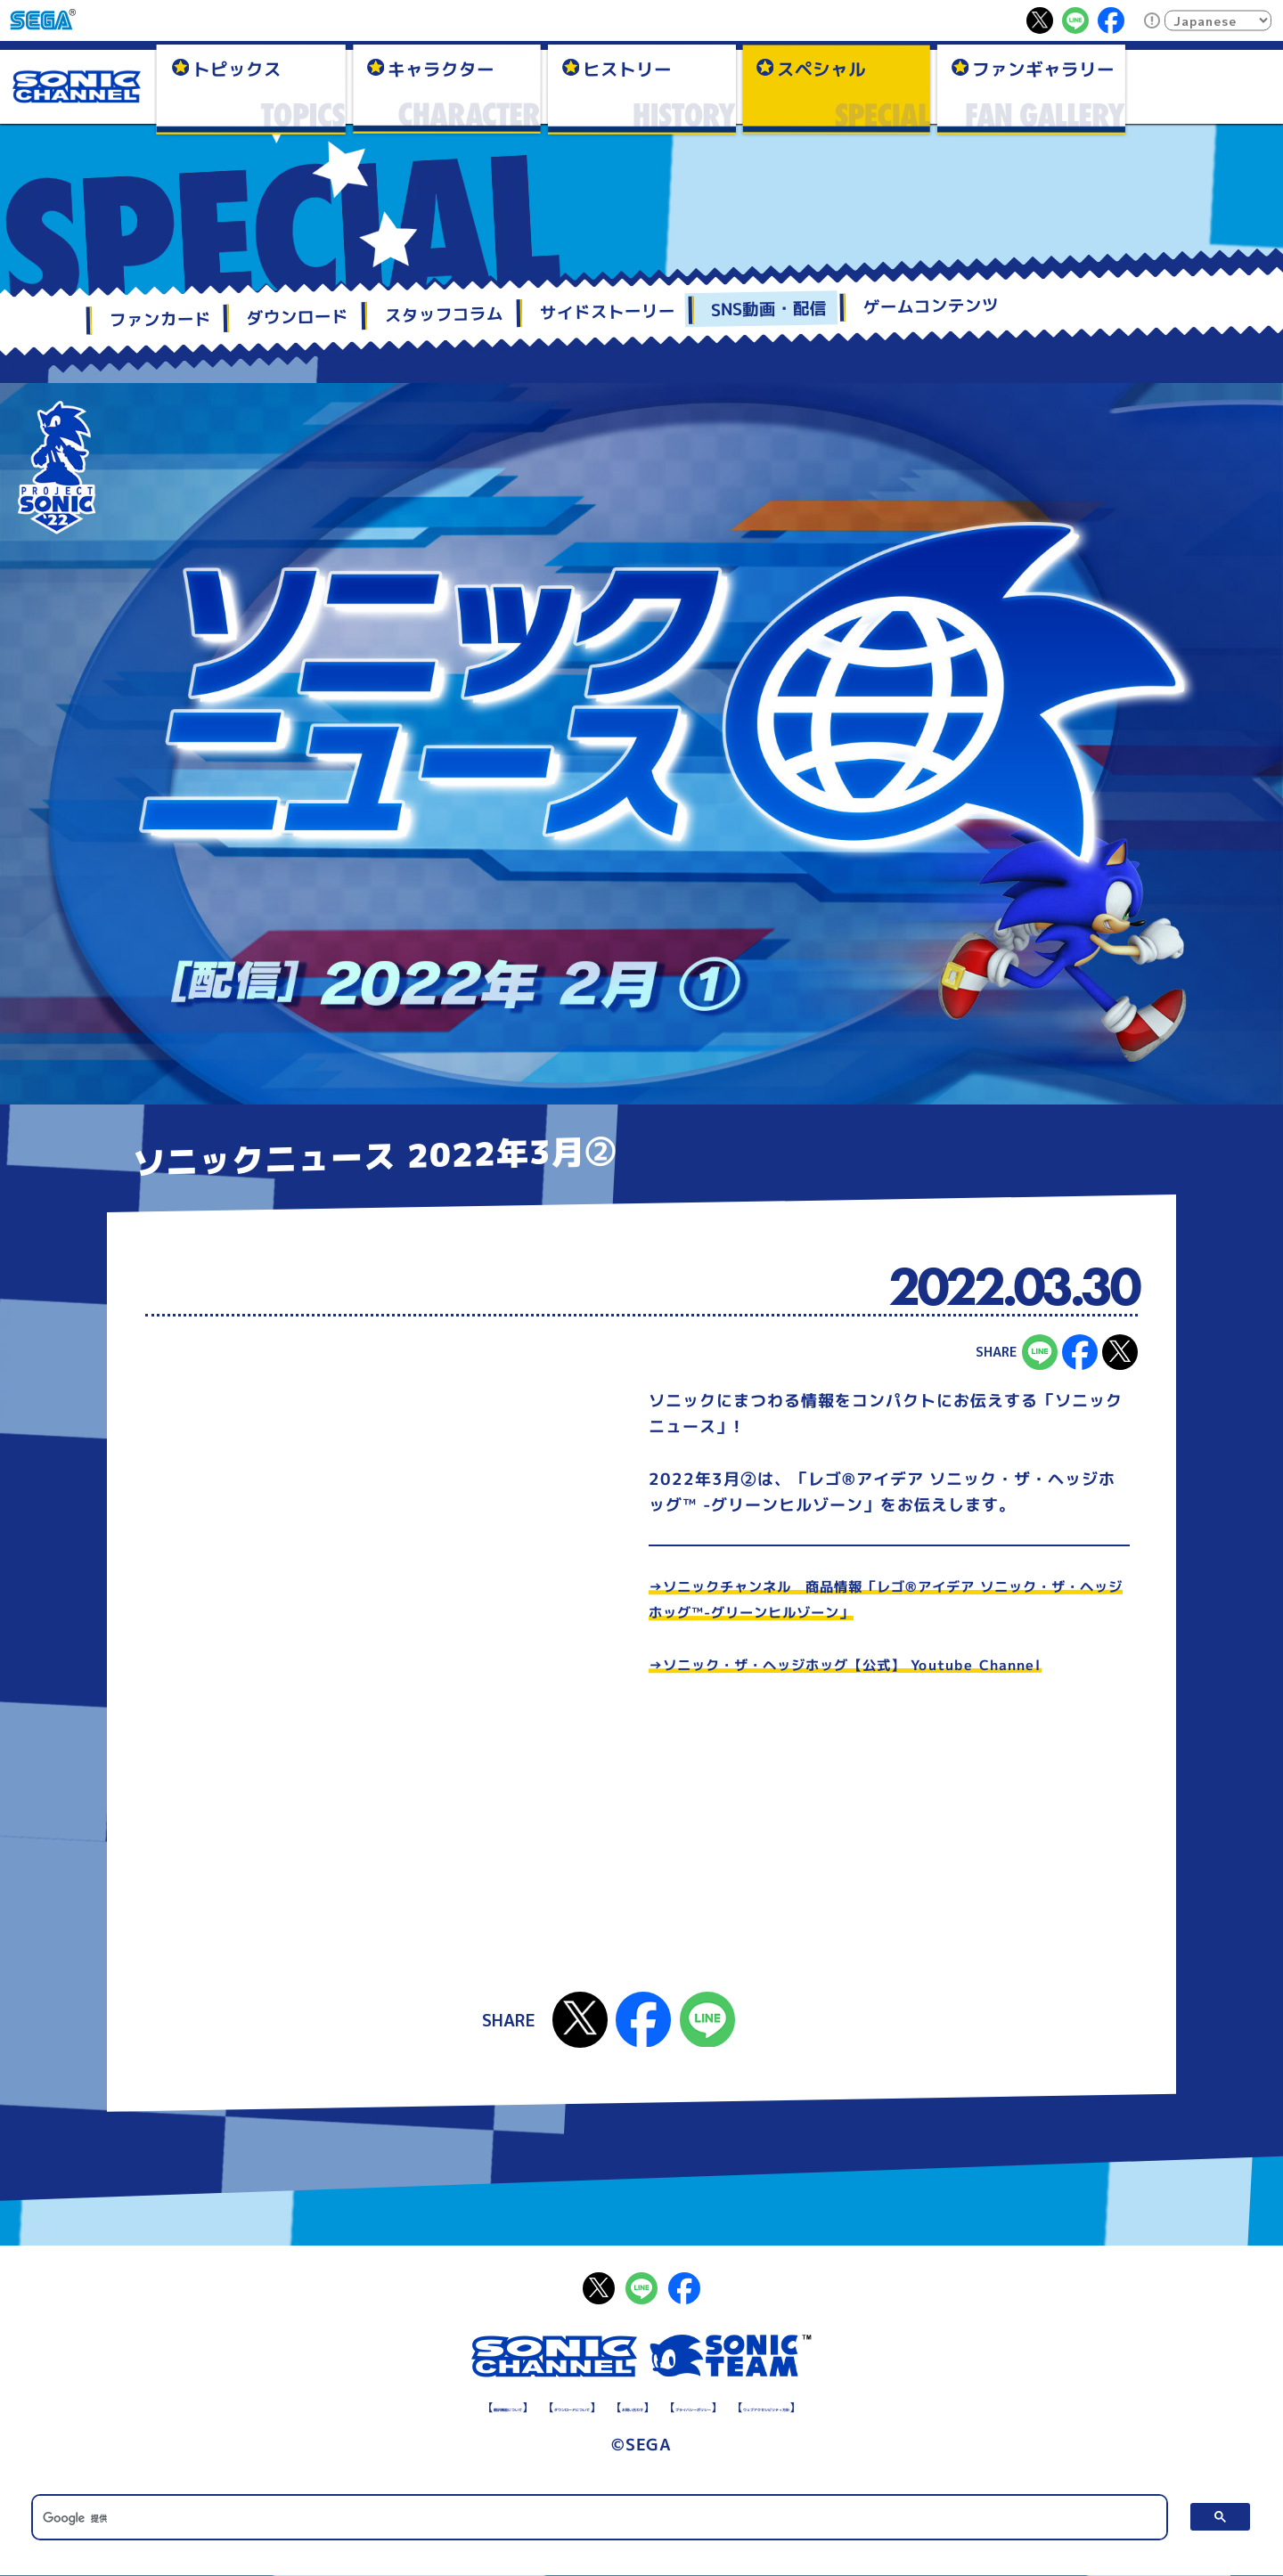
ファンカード (159, 319)
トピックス (237, 68)
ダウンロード (297, 317)
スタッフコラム (444, 314)
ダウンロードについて (497, 2404)
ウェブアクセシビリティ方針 (887, 2404)
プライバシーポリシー (732, 2404)
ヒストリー (627, 68)
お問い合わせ (615, 2404)
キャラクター (441, 68)
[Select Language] (1218, 20)
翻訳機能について (369, 2404)
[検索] (599, 2517)
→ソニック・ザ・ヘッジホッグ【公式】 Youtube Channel (879, 1664)
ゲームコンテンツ (931, 307)
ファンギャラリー (1043, 68)
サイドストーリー (606, 312)
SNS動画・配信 (769, 309)
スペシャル (821, 68)
